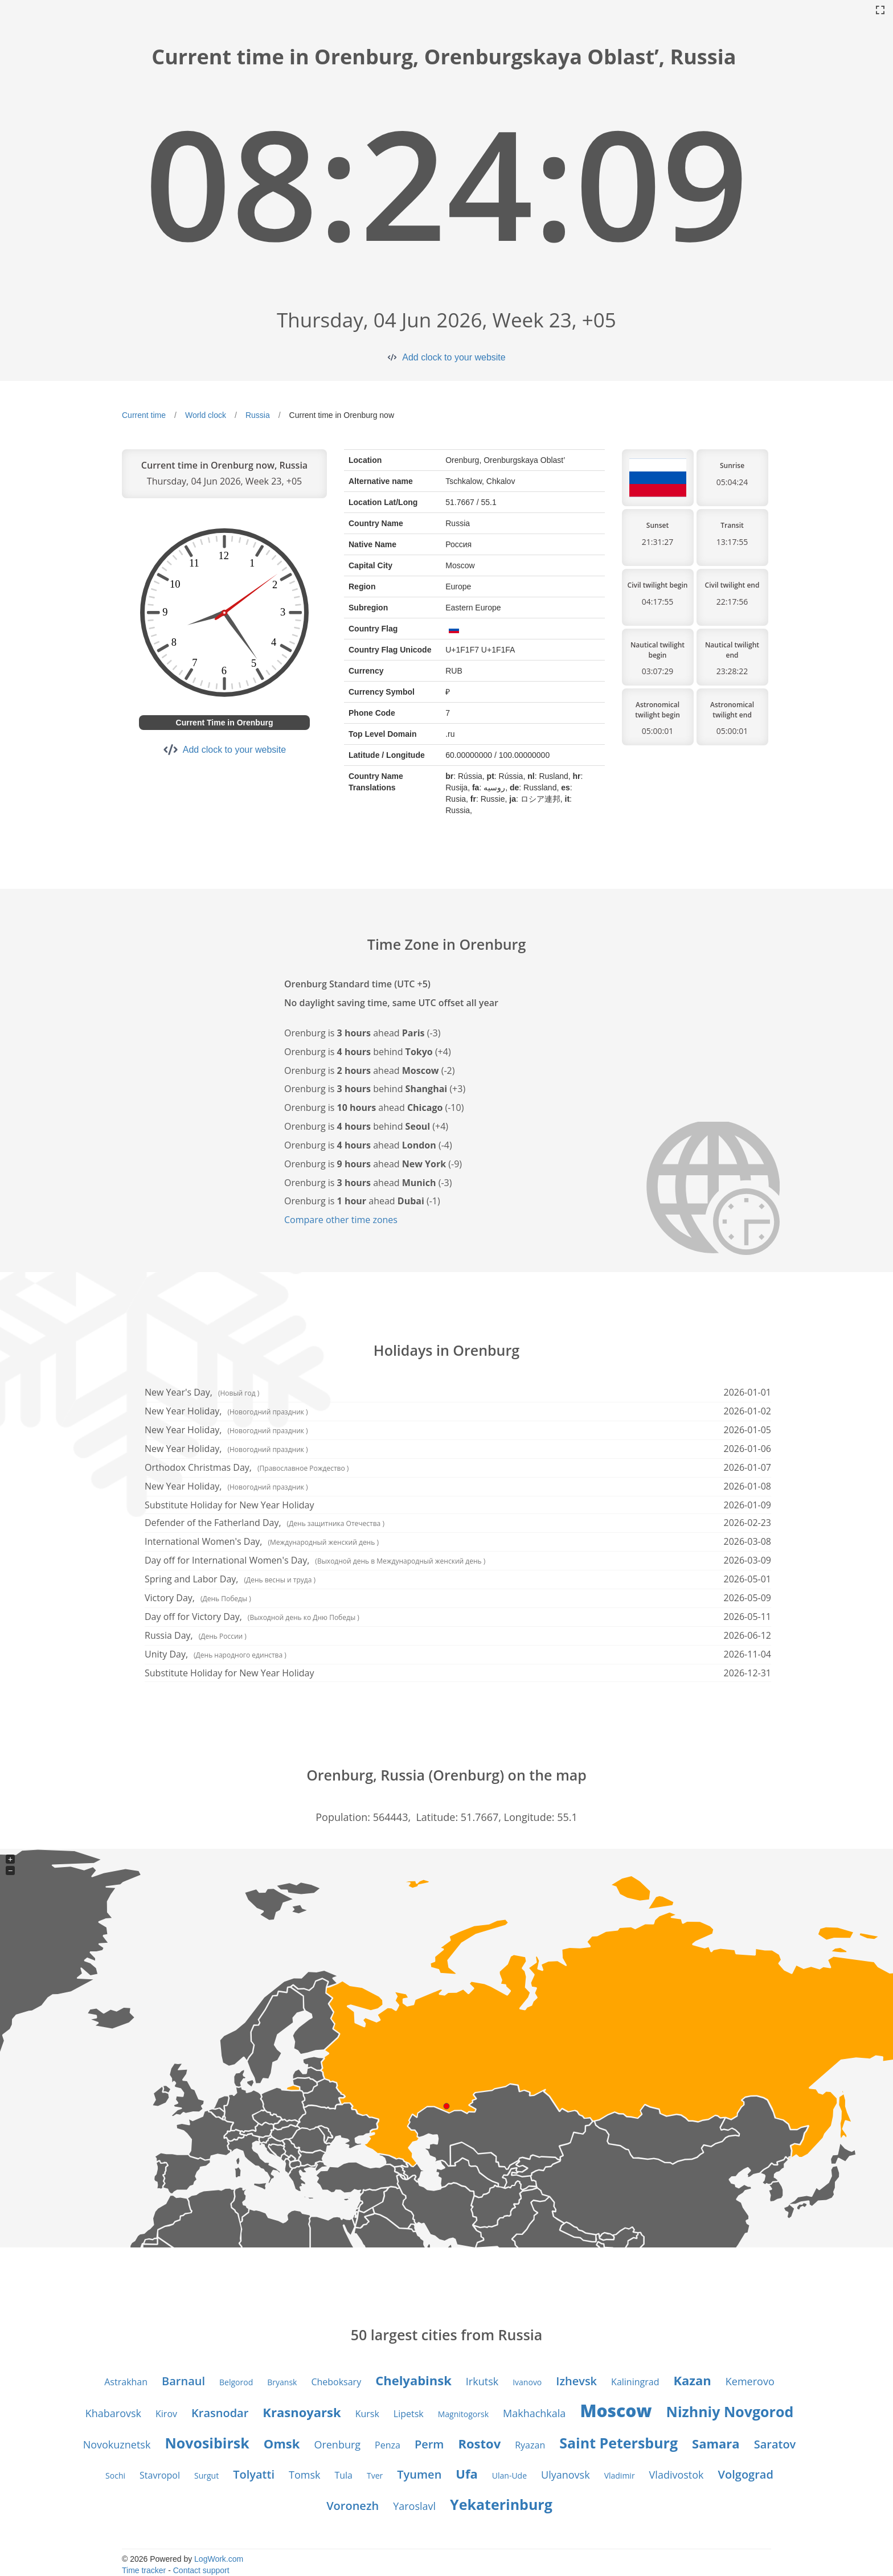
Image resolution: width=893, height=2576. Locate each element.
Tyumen (419, 2474)
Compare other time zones (341, 1219)
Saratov (775, 2444)
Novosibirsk (207, 2442)
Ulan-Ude (509, 2475)
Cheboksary (336, 2382)
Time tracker (144, 2570)
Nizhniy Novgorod (730, 2411)
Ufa (466, 2473)
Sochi (115, 2475)
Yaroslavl (414, 2506)
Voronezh (352, 2505)
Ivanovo (527, 2382)
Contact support (201, 2570)
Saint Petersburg (618, 2442)
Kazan (692, 2380)
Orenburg (337, 2444)
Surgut (206, 2475)
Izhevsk (576, 2381)
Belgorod (236, 2382)
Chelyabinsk (413, 2380)
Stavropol (160, 2475)
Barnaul (183, 2381)
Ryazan (530, 2445)
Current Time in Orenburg (224, 722)
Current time (144, 415)
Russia (257, 415)
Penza (387, 2445)
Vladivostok (676, 2474)
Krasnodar (219, 2413)
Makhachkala (534, 2413)
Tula (343, 2475)
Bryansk (282, 2382)
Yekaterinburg (501, 2504)
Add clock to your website (453, 357)
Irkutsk (482, 2381)
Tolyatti (254, 2474)
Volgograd (745, 2474)
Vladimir (619, 2475)
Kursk (367, 2413)
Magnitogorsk (463, 2414)
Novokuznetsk (117, 2444)
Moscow (616, 2410)
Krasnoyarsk (302, 2412)
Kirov (166, 2413)
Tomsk (304, 2474)
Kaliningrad (635, 2382)
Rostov (479, 2443)
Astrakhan (126, 2382)
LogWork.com (218, 2558)
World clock (205, 415)
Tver (375, 2475)
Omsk (282, 2443)
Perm (429, 2444)
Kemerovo (750, 2381)
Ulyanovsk (565, 2474)
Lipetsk (409, 2413)
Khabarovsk (113, 2413)
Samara (716, 2443)
